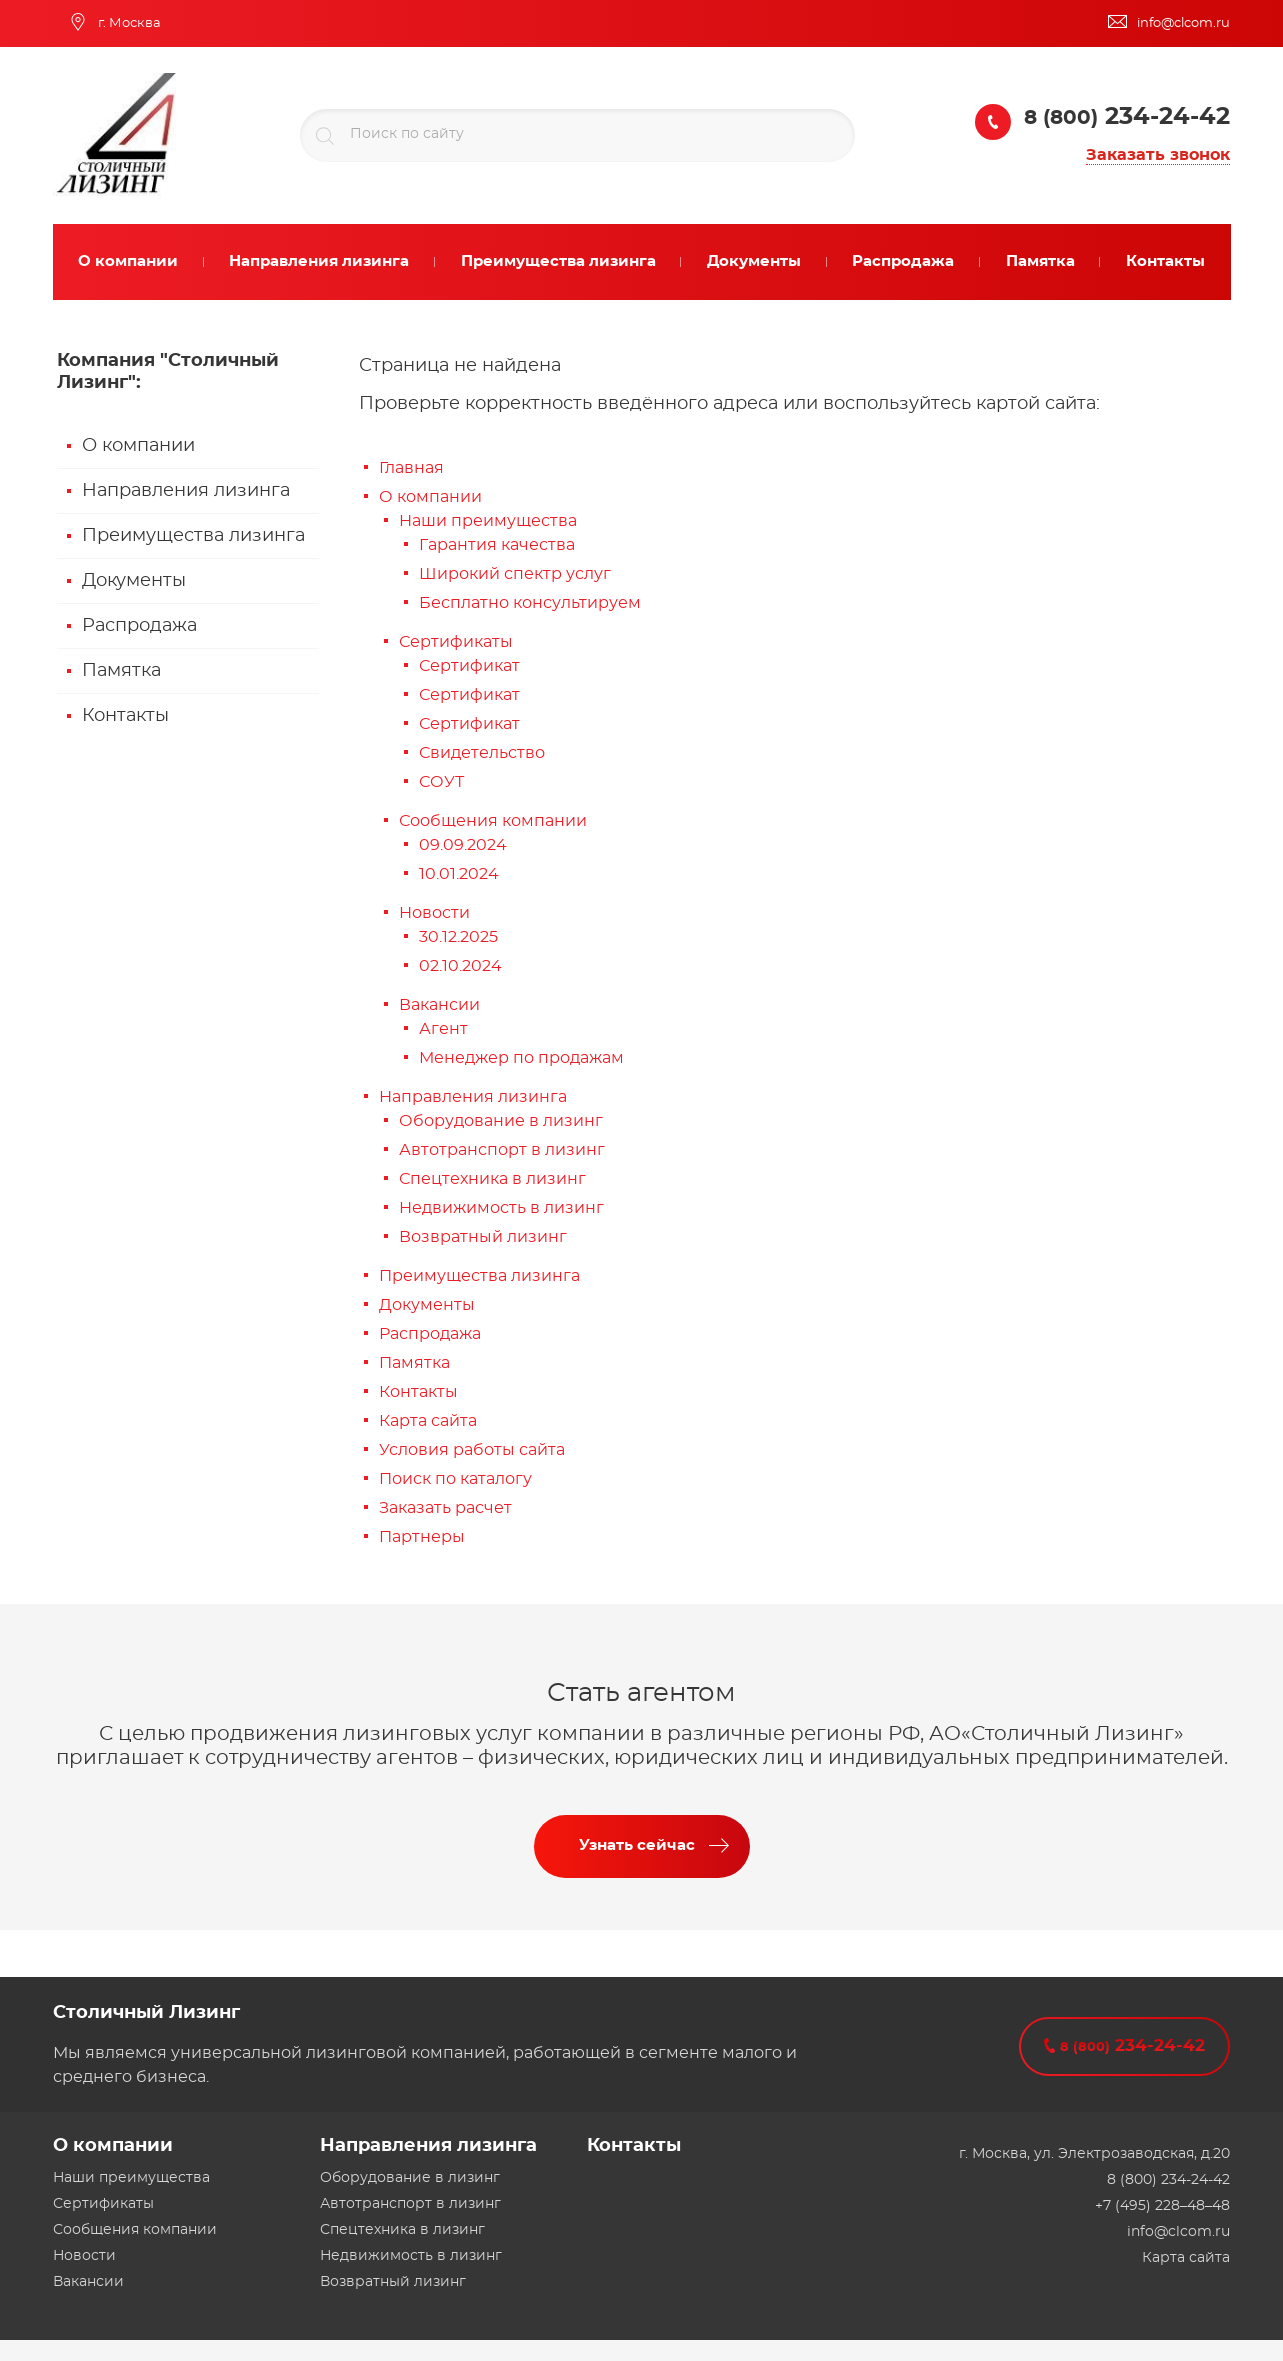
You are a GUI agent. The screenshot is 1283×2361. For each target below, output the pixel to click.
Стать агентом (641, 1693)
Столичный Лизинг (146, 2013)
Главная (411, 468)
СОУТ (441, 782)
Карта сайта (428, 1421)
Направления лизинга (186, 491)
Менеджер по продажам (521, 1058)
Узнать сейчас (637, 1845)
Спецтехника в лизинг (492, 1179)
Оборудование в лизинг (501, 1121)
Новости (434, 913)
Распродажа (139, 626)
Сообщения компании (493, 821)
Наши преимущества (488, 521)
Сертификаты (456, 642)
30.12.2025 (458, 937)
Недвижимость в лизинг (501, 1208)
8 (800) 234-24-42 (1168, 2180)
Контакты (125, 716)
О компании (138, 446)
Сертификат (469, 666)
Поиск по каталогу (455, 1479)
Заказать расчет (445, 1508)
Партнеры (422, 1537)
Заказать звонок (1158, 155)
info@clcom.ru (1178, 2232)
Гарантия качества (497, 545)
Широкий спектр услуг (515, 574)
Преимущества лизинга (193, 536)
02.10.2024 (460, 966)
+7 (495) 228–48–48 (1162, 2206)
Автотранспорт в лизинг (502, 1150)
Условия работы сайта (472, 1450)
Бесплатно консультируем (530, 603)
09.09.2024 (463, 845)
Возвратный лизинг (483, 1237)
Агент (443, 1029)
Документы (134, 581)
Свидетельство (482, 753)
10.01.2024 (459, 874)
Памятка (121, 671)
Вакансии (439, 1005)
